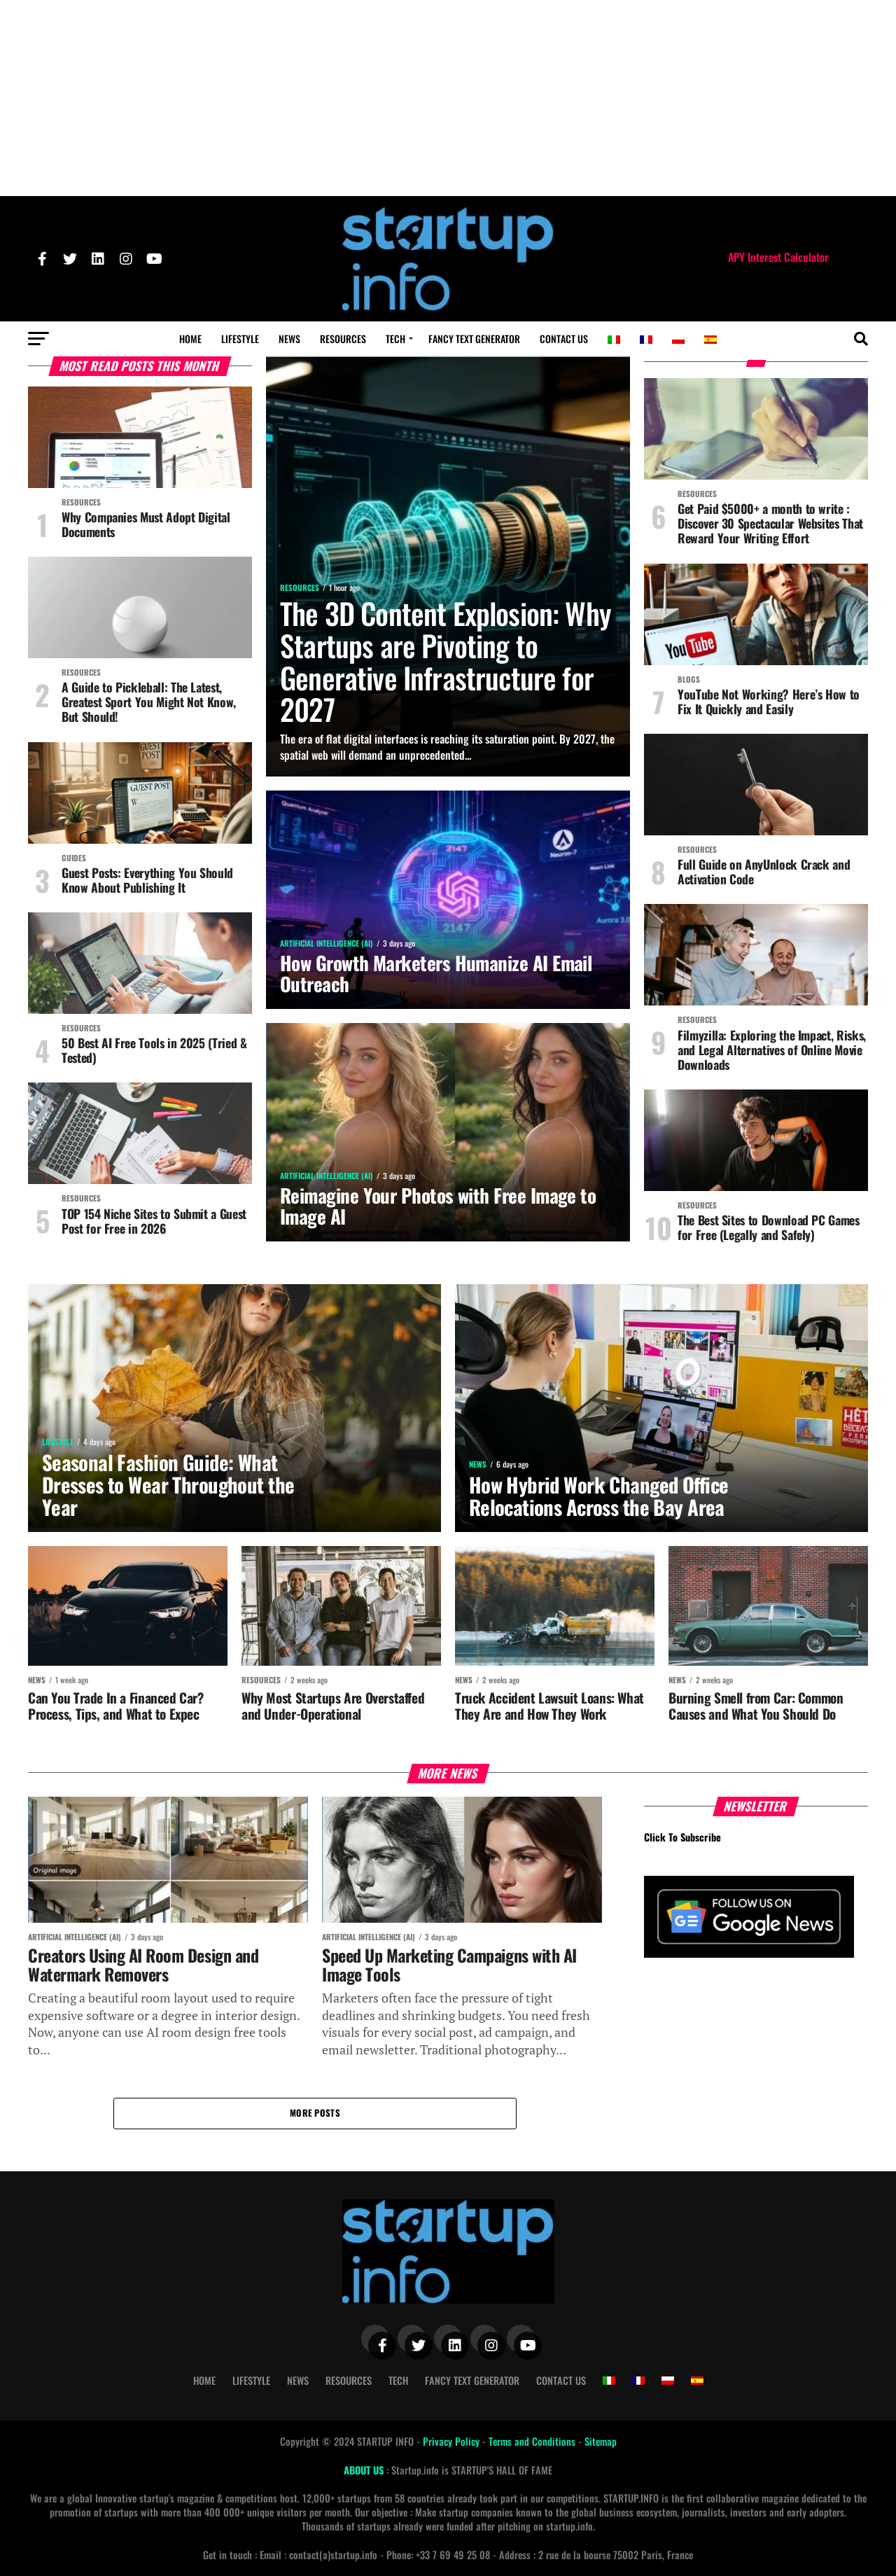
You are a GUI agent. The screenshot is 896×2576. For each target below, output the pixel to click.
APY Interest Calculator (778, 257)
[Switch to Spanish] (710, 339)
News (289, 338)
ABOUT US (365, 2470)
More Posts (315, 2112)
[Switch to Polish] (678, 339)
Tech (395, 338)
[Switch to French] (646, 339)
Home (190, 338)
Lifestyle (240, 338)
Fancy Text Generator (474, 338)
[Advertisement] (448, 98)
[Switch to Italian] (614, 339)
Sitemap (600, 2441)
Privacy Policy (452, 2441)
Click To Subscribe (682, 1837)
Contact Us (564, 338)
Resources (343, 338)
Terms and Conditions (533, 2441)
